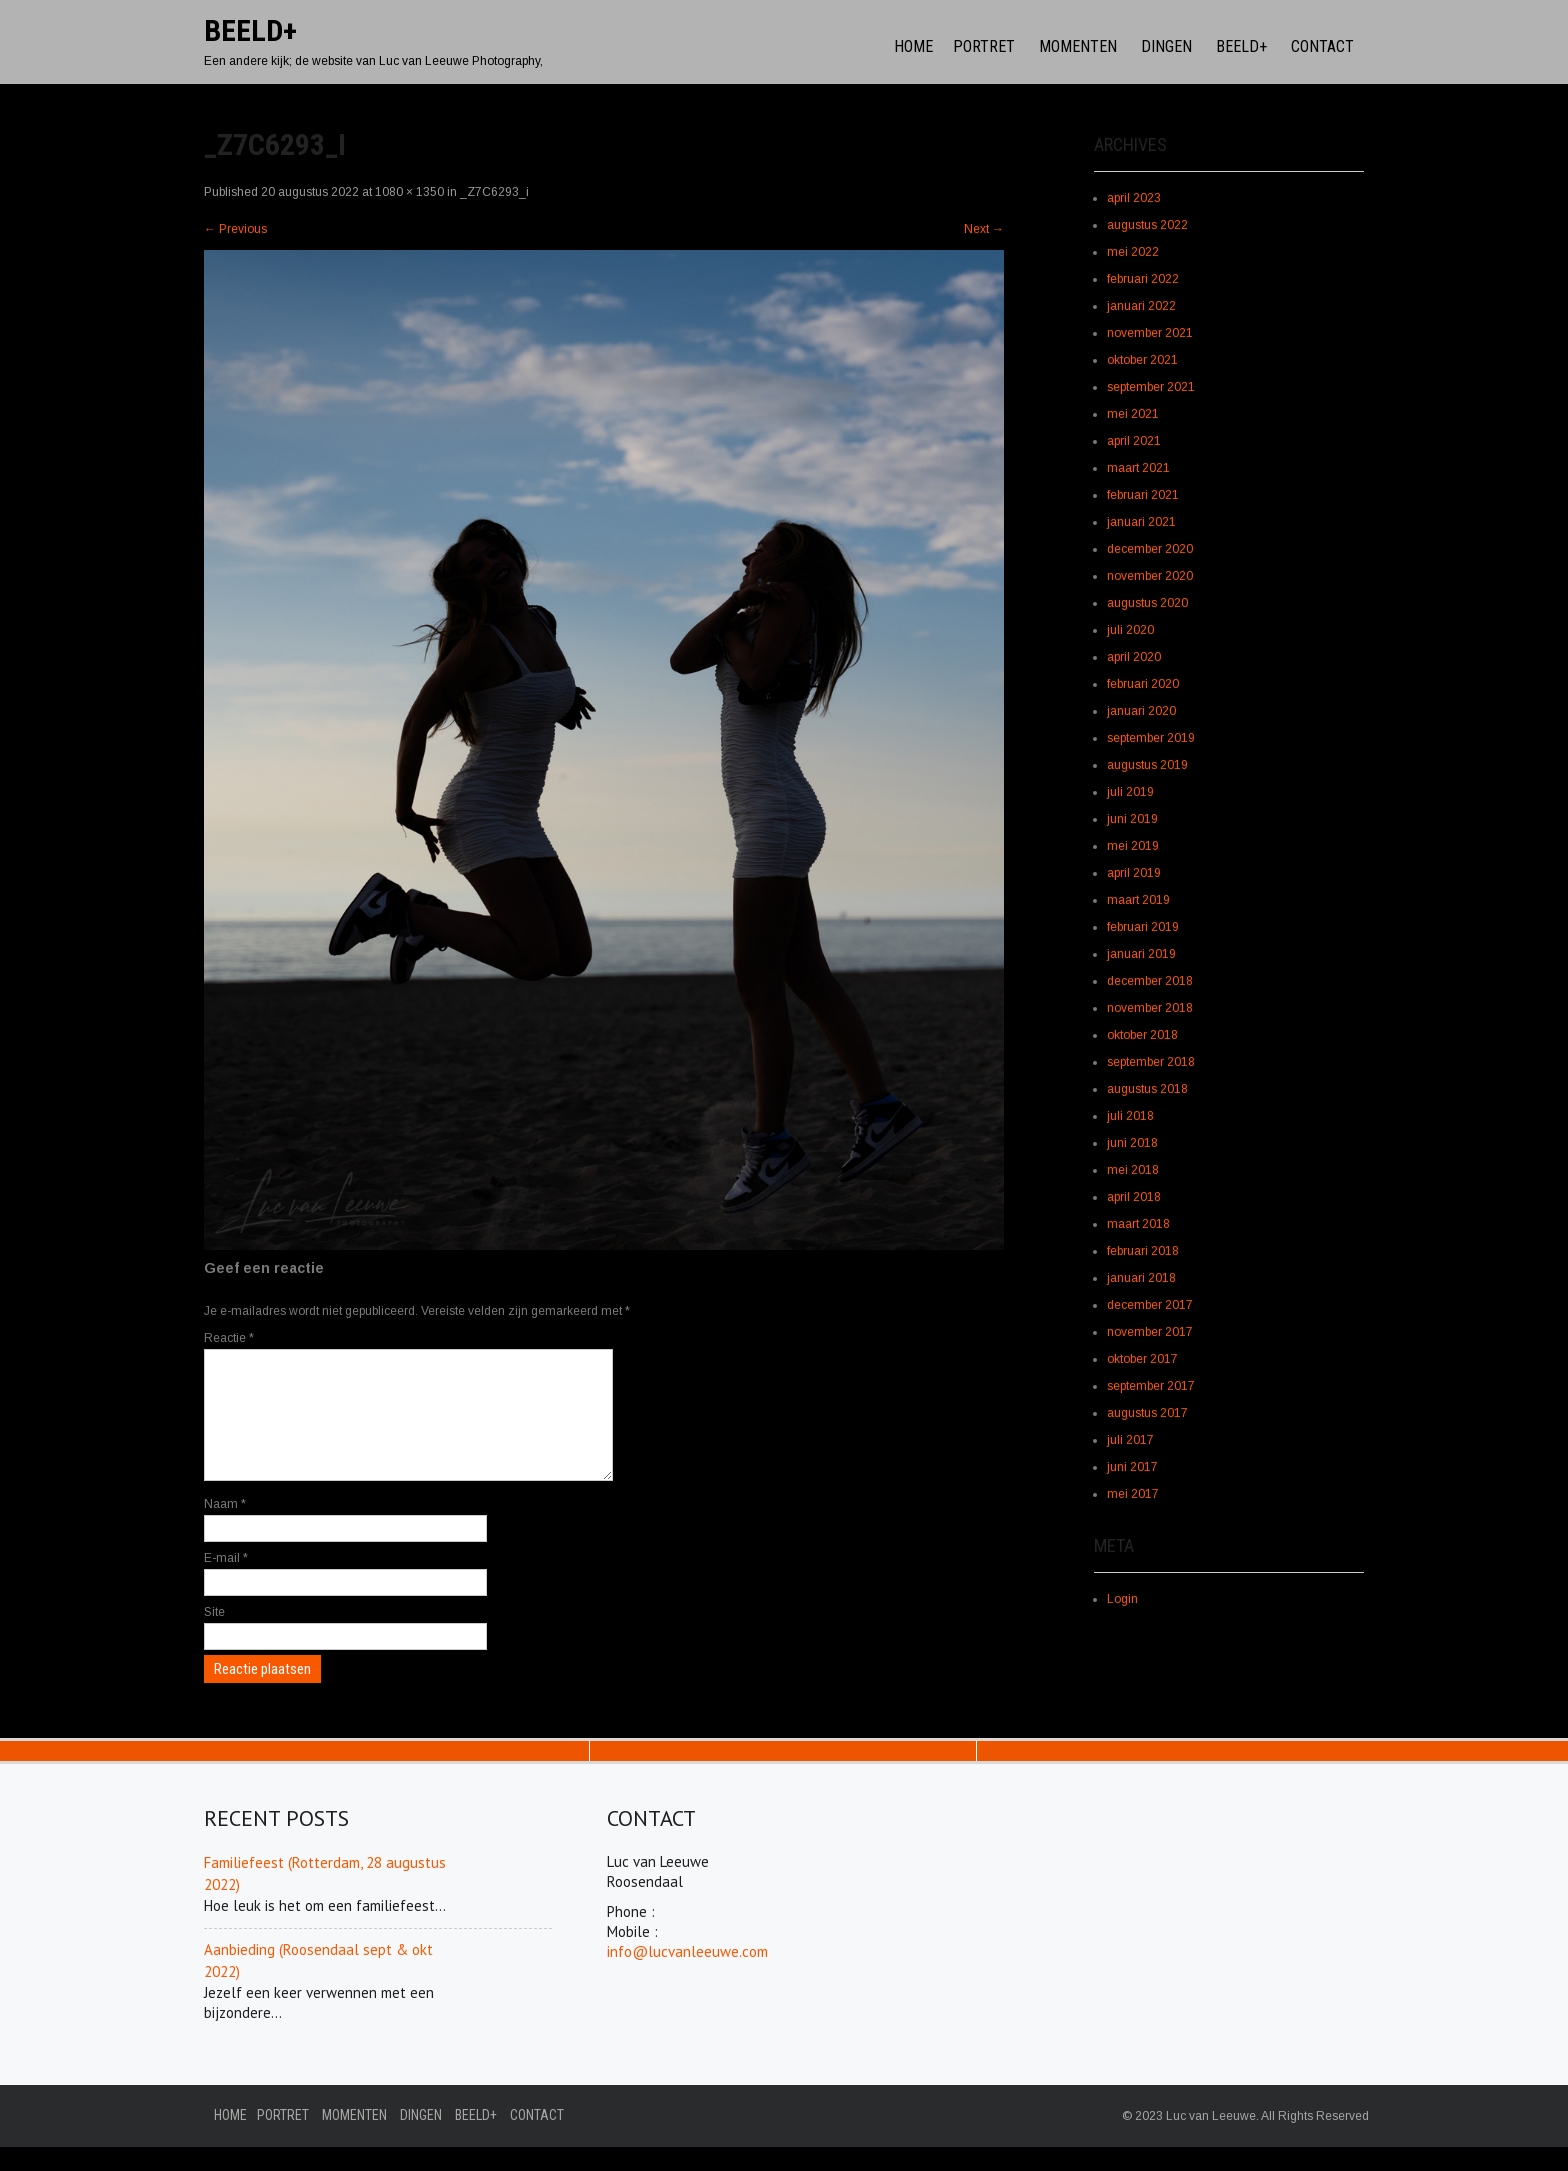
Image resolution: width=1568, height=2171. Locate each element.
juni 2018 (1132, 1143)
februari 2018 (1143, 1251)
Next (984, 229)
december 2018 (1150, 981)
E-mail (226, 1582)
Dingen (1166, 46)
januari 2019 (1141, 954)
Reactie (229, 1338)
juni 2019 (1132, 819)
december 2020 (1150, 549)
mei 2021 (1133, 414)
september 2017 (1151, 1386)
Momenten (1078, 46)
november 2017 (1150, 1332)
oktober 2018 (1142, 1035)
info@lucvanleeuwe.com (687, 1975)
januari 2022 (1141, 306)
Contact (1322, 46)
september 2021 (1151, 387)
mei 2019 (1133, 846)
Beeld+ (1241, 46)
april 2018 (1134, 1197)
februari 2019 (1143, 927)
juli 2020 (1130, 630)
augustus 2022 (1147, 225)
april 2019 (1134, 873)
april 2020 (1134, 657)
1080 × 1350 (409, 192)
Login (1122, 1599)
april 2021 (1134, 441)
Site (214, 1636)
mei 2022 (1133, 252)
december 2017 (1150, 1305)
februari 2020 (1143, 684)
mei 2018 (1133, 1170)
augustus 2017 (1147, 1413)
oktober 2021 (1142, 360)
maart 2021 (1138, 468)
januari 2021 (1141, 522)
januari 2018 (1141, 1278)
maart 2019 (1138, 900)
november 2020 (1150, 576)
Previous (235, 229)
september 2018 (1151, 1062)
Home (913, 46)
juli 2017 (1130, 1440)
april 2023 (1134, 198)
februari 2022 (1143, 279)
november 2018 (1150, 1008)
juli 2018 (1130, 1116)
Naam (225, 1528)
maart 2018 (1138, 1224)
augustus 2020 (1147, 603)
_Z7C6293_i (494, 192)
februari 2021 (1143, 495)
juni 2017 (1132, 1467)
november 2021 (1150, 333)
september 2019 (1151, 738)
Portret (984, 46)
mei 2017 (1133, 1494)
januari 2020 (1141, 711)
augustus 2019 (1147, 765)
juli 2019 (1130, 792)
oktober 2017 (1142, 1359)
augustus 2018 (1147, 1089)
